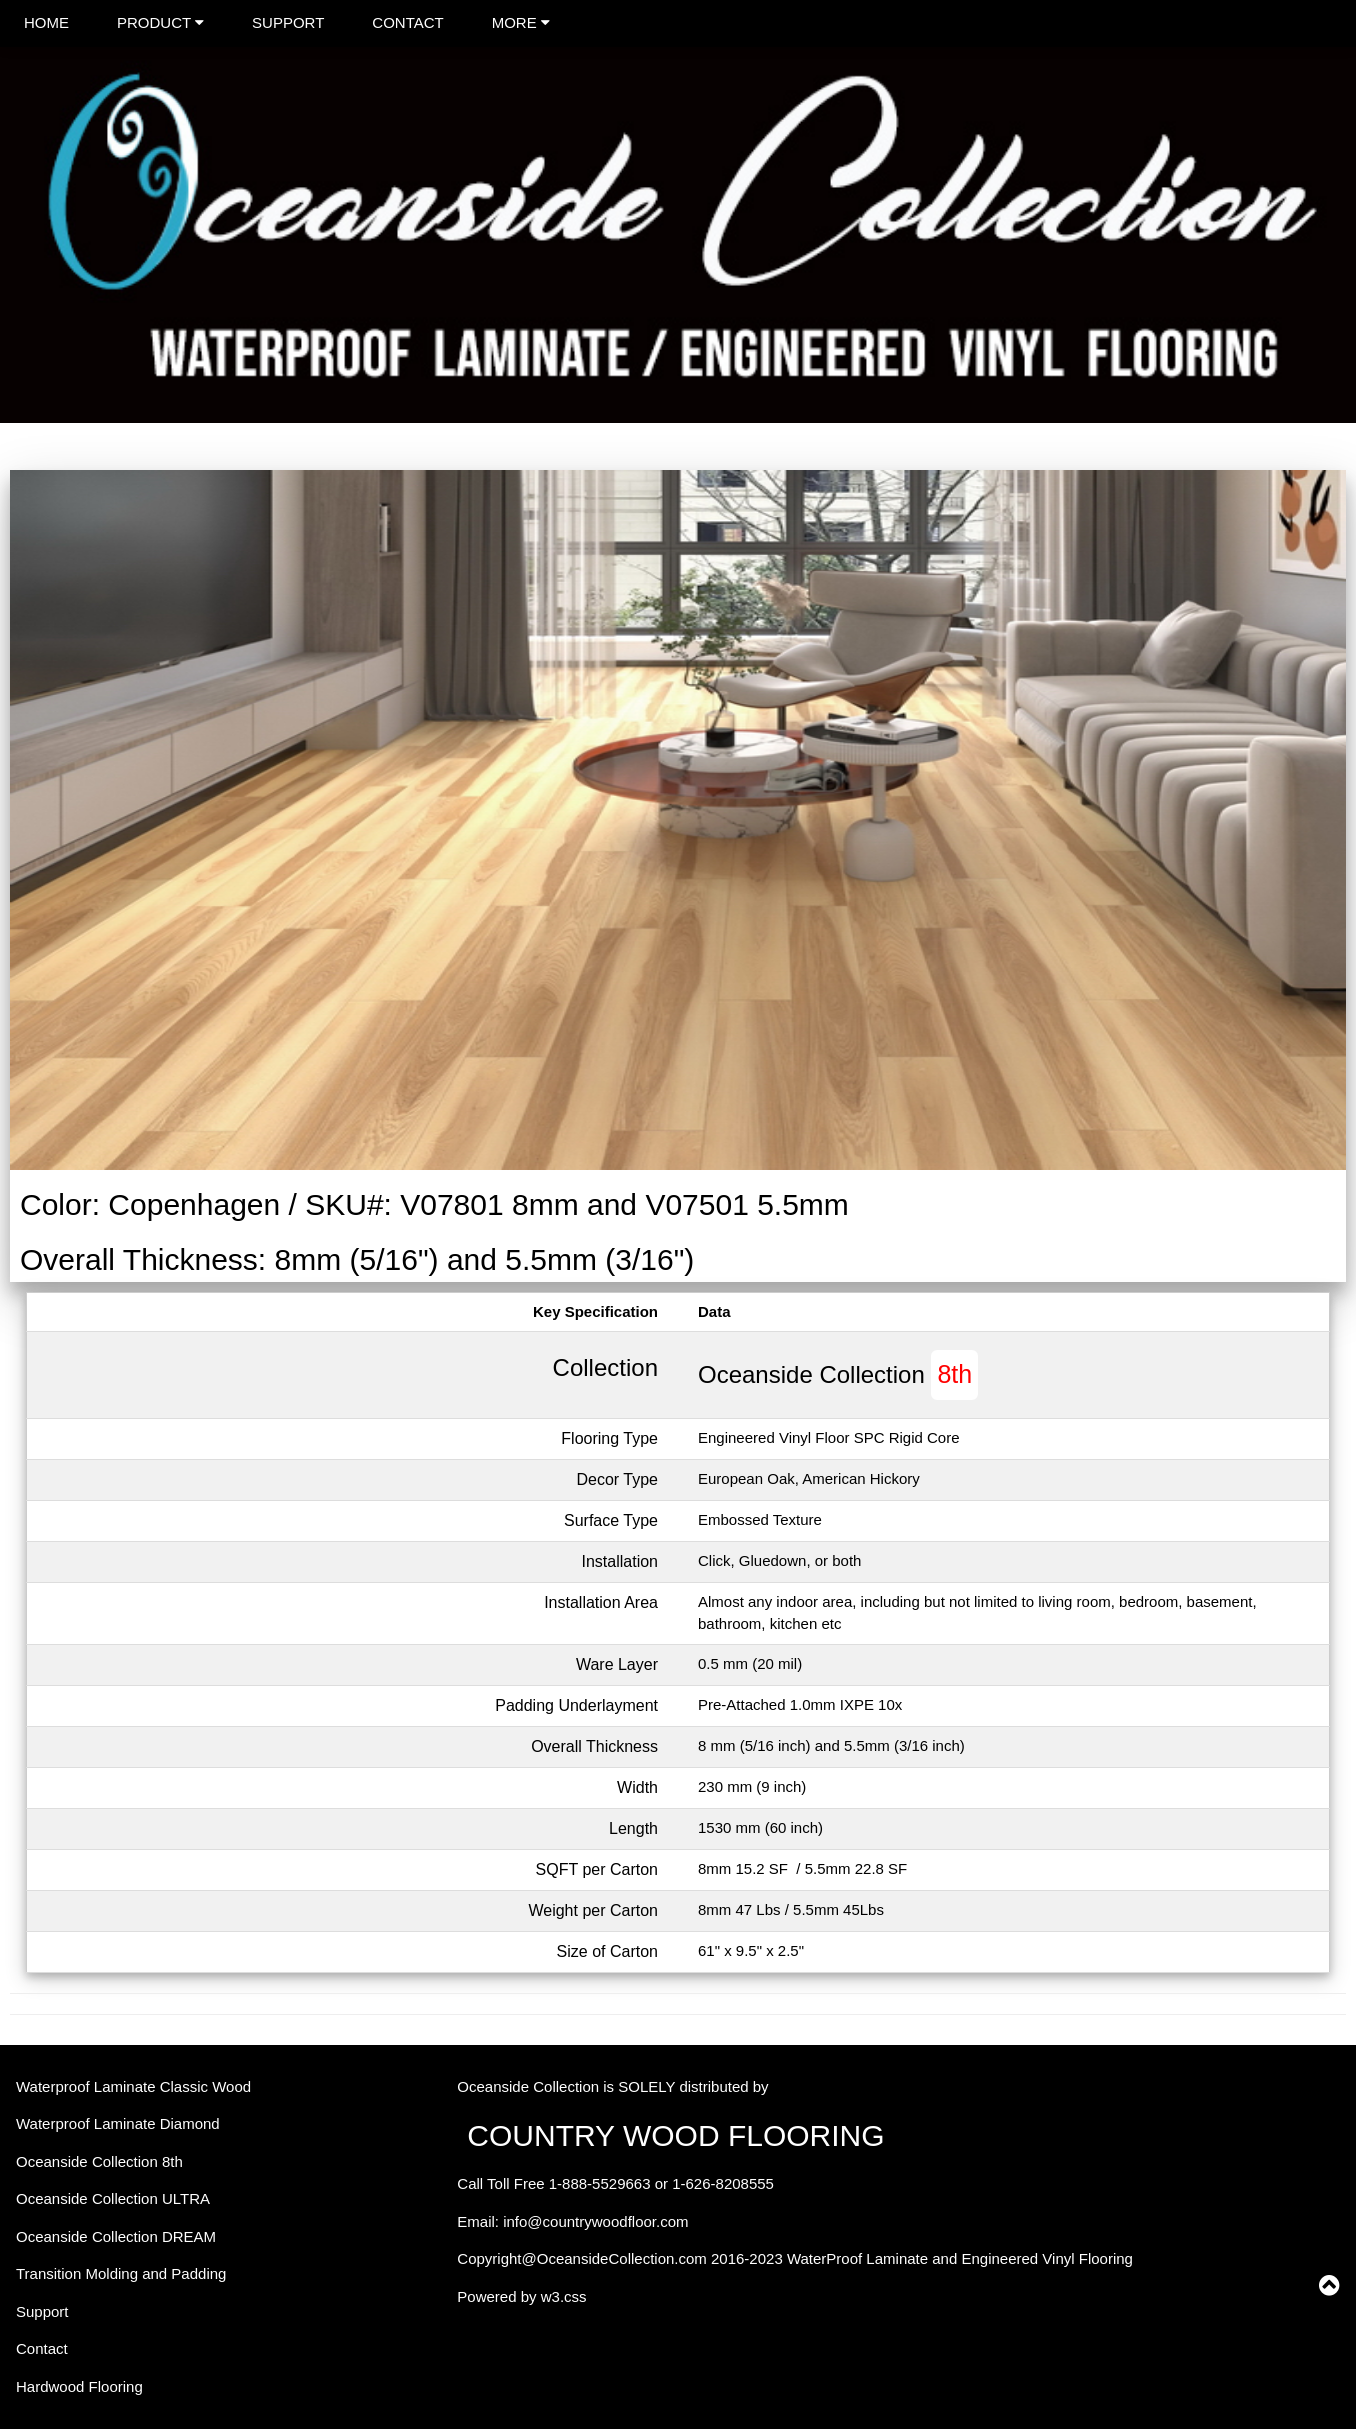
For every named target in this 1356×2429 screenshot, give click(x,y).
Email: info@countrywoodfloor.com (572, 2221)
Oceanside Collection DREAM (116, 2236)
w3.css (564, 2296)
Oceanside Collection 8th (99, 2161)
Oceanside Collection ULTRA (113, 2198)
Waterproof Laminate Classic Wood (133, 2086)
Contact (42, 2348)
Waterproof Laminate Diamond (118, 2123)
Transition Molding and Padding (121, 2273)
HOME (46, 22)
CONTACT (407, 22)
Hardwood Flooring (79, 2386)
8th (954, 1374)
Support (42, 2311)
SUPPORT (288, 22)
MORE (521, 22)
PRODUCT (160, 22)
